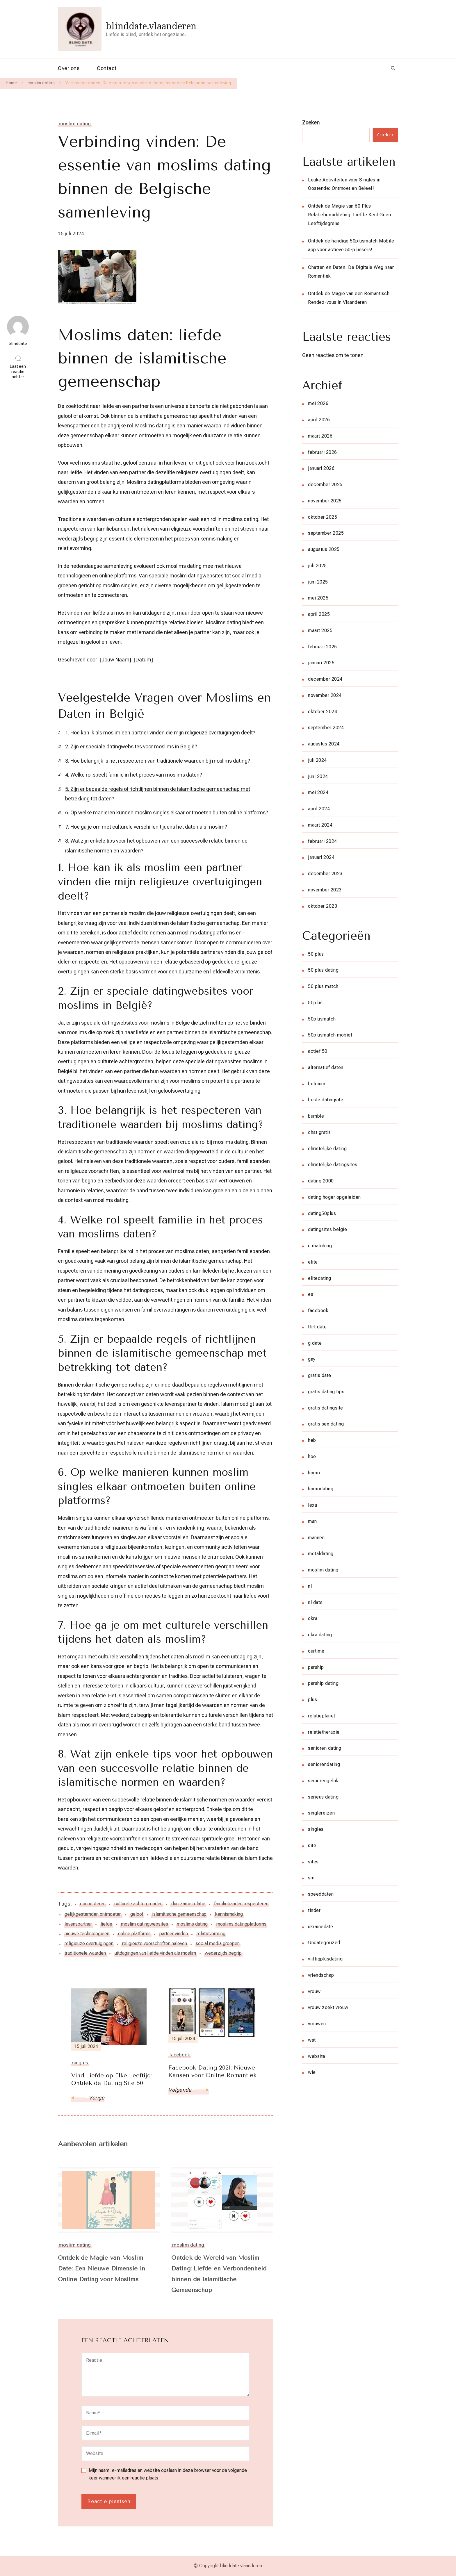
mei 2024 (318, 792)
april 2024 (319, 808)
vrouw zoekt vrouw (328, 2007)
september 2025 (326, 533)
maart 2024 (320, 825)
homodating (320, 1489)
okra (312, 1618)
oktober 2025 (322, 517)
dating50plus (322, 1213)
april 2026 (319, 419)
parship (316, 1667)
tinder (314, 1910)
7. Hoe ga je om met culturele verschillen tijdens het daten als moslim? (146, 827)
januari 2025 (321, 663)
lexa (312, 1505)
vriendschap (321, 1975)
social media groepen (218, 1943)
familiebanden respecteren (241, 1903)
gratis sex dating (326, 1424)
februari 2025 (322, 647)
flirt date (317, 1327)
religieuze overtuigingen (89, 1943)
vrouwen (317, 2023)
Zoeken (311, 122)
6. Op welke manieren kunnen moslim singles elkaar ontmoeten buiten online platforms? (166, 812)
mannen (316, 1537)
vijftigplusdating (325, 1959)
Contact (107, 68)
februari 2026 (322, 452)
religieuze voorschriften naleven (154, 1943)
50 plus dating (323, 970)
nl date (315, 1602)
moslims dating (192, 1924)
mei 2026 (318, 403)
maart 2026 (320, 436)
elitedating (319, 1278)
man (312, 1521)
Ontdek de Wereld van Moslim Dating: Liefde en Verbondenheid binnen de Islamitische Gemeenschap (220, 2274)
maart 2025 (320, 630)
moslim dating (75, 123)
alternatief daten (325, 1067)
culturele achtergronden (138, 1903)
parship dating (323, 1683)
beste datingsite (325, 1100)
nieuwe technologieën (87, 1933)
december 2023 (325, 873)
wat (312, 2040)
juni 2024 (318, 776)
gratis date (319, 1375)
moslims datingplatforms (241, 1924)
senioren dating (324, 1748)
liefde (106, 1924)
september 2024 (326, 727)
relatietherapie (324, 1732)
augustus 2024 (324, 744)
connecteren (93, 1903)
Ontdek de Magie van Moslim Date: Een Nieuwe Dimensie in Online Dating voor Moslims (102, 2269)
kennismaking (229, 1914)
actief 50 (317, 1051)
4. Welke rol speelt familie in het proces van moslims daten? (133, 775)
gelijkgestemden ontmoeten (93, 1914)
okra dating (320, 1634)
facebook (318, 1310)
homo (314, 1473)
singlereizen (321, 1813)
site (312, 1845)
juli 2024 (317, 760)
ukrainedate (320, 1926)
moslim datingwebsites (144, 1924)
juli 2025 (317, 565)
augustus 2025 (324, 549)
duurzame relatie (188, 1903)
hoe (312, 1456)
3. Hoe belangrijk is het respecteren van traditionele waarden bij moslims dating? (157, 761)
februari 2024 (322, 841)
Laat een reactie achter (19, 372)
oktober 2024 (322, 711)
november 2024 (325, 695)
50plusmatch (322, 1019)
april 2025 (319, 614)
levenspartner (78, 1924)
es (310, 1294)
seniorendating (324, 1764)
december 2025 (325, 484)
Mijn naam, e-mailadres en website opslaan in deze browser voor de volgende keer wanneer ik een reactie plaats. (168, 2474)
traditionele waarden (85, 1953)
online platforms (134, 1933)
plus (312, 1699)
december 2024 (325, 679)
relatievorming (211, 1933)
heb (312, 1440)
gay (312, 1359)
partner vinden (173, 1933)
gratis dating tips (326, 1391)
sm (311, 1878)
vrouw (314, 1991)
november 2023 (325, 890)
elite (313, 1262)
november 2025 (325, 501)
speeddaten (321, 1894)
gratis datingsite (325, 1408)
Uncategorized (324, 1942)
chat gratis (319, 1132)
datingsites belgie (327, 1229)
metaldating (321, 1553)
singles (316, 1829)
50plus (315, 1002)
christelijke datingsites (332, 1164)
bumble (316, 1116)
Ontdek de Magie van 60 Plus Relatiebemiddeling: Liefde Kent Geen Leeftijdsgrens (349, 214)
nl (310, 1586)
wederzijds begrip (223, 1953)
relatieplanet (321, 1716)
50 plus (316, 954)
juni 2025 (318, 582)
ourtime (316, 1651)
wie (312, 2072)
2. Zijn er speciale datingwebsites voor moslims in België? (131, 746)
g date (315, 1343)
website (316, 2056)
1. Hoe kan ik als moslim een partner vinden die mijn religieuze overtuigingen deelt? (160, 732)
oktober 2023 (322, 906)
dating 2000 (321, 1181)
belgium (316, 1084)
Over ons (68, 68)
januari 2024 (321, 857)
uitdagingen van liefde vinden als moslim (155, 1953)
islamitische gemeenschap (179, 1914)
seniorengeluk (323, 1780)
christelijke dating (327, 1148)
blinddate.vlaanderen (151, 26)
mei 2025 (318, 598)
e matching (320, 1245)
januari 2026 (321, 468)
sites (313, 1862)
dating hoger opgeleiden (334, 1197)
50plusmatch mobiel (330, 1035)
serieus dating (323, 1797)
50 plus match (323, 986)
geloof (136, 1914)
